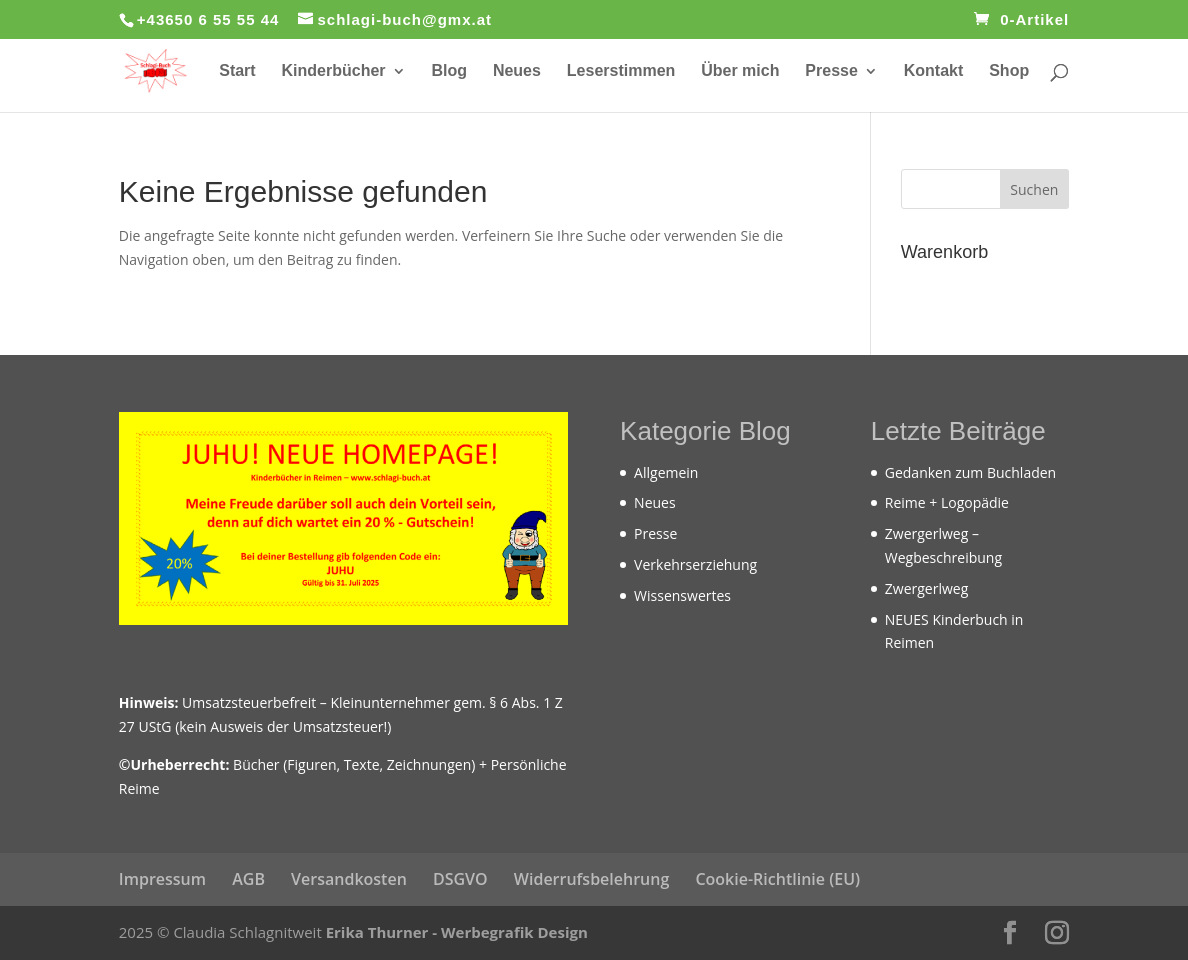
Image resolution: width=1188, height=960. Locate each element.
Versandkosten (349, 879)
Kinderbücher (334, 71)
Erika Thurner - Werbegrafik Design (457, 932)
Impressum (162, 879)
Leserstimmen (621, 71)
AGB (248, 879)
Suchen (1034, 189)
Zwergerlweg (926, 588)
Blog (449, 71)
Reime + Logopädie (947, 502)
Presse (831, 71)
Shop (1009, 71)
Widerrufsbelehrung (591, 879)
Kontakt (934, 71)
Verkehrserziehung (695, 564)
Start (237, 71)
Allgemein (666, 472)
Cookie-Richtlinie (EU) (777, 879)
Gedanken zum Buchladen (970, 472)
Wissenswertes (682, 595)
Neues (517, 71)
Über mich (740, 71)
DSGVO (460, 879)
